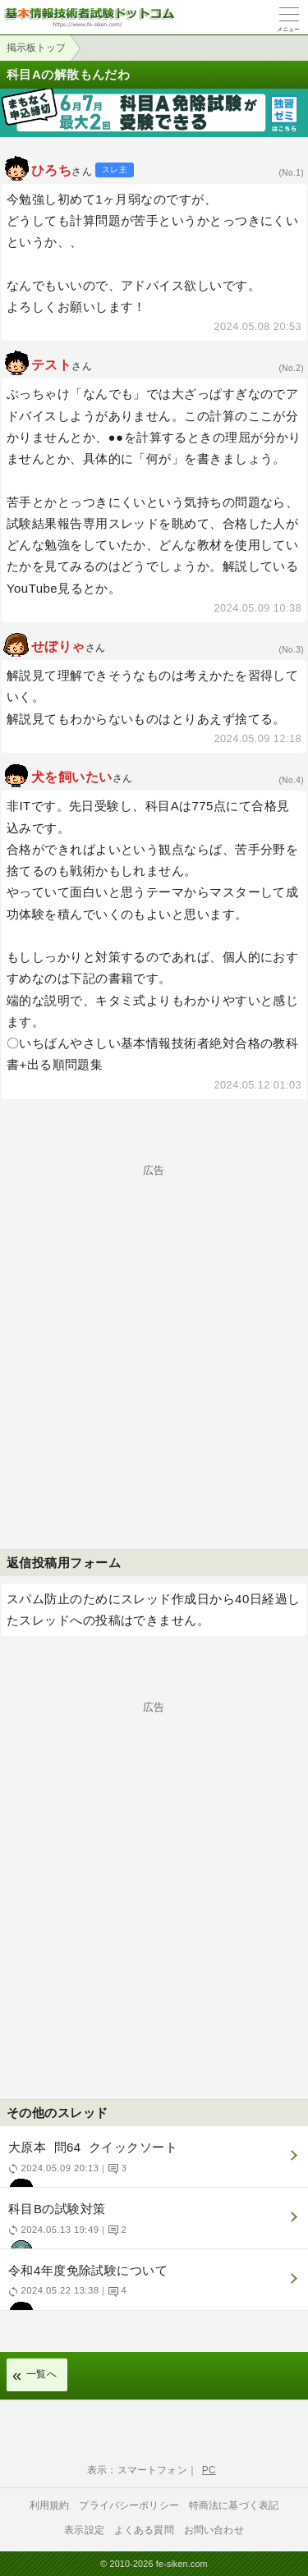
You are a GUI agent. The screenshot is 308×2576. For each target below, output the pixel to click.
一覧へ (41, 2374)
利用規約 (50, 2505)
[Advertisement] (154, 1329)
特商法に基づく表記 (233, 2505)
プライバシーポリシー (129, 2505)
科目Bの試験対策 (152, 2225)
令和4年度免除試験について (152, 2286)
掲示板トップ (36, 47)
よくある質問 (144, 2530)
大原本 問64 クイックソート (152, 2163)
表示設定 (84, 2530)
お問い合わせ (214, 2530)
